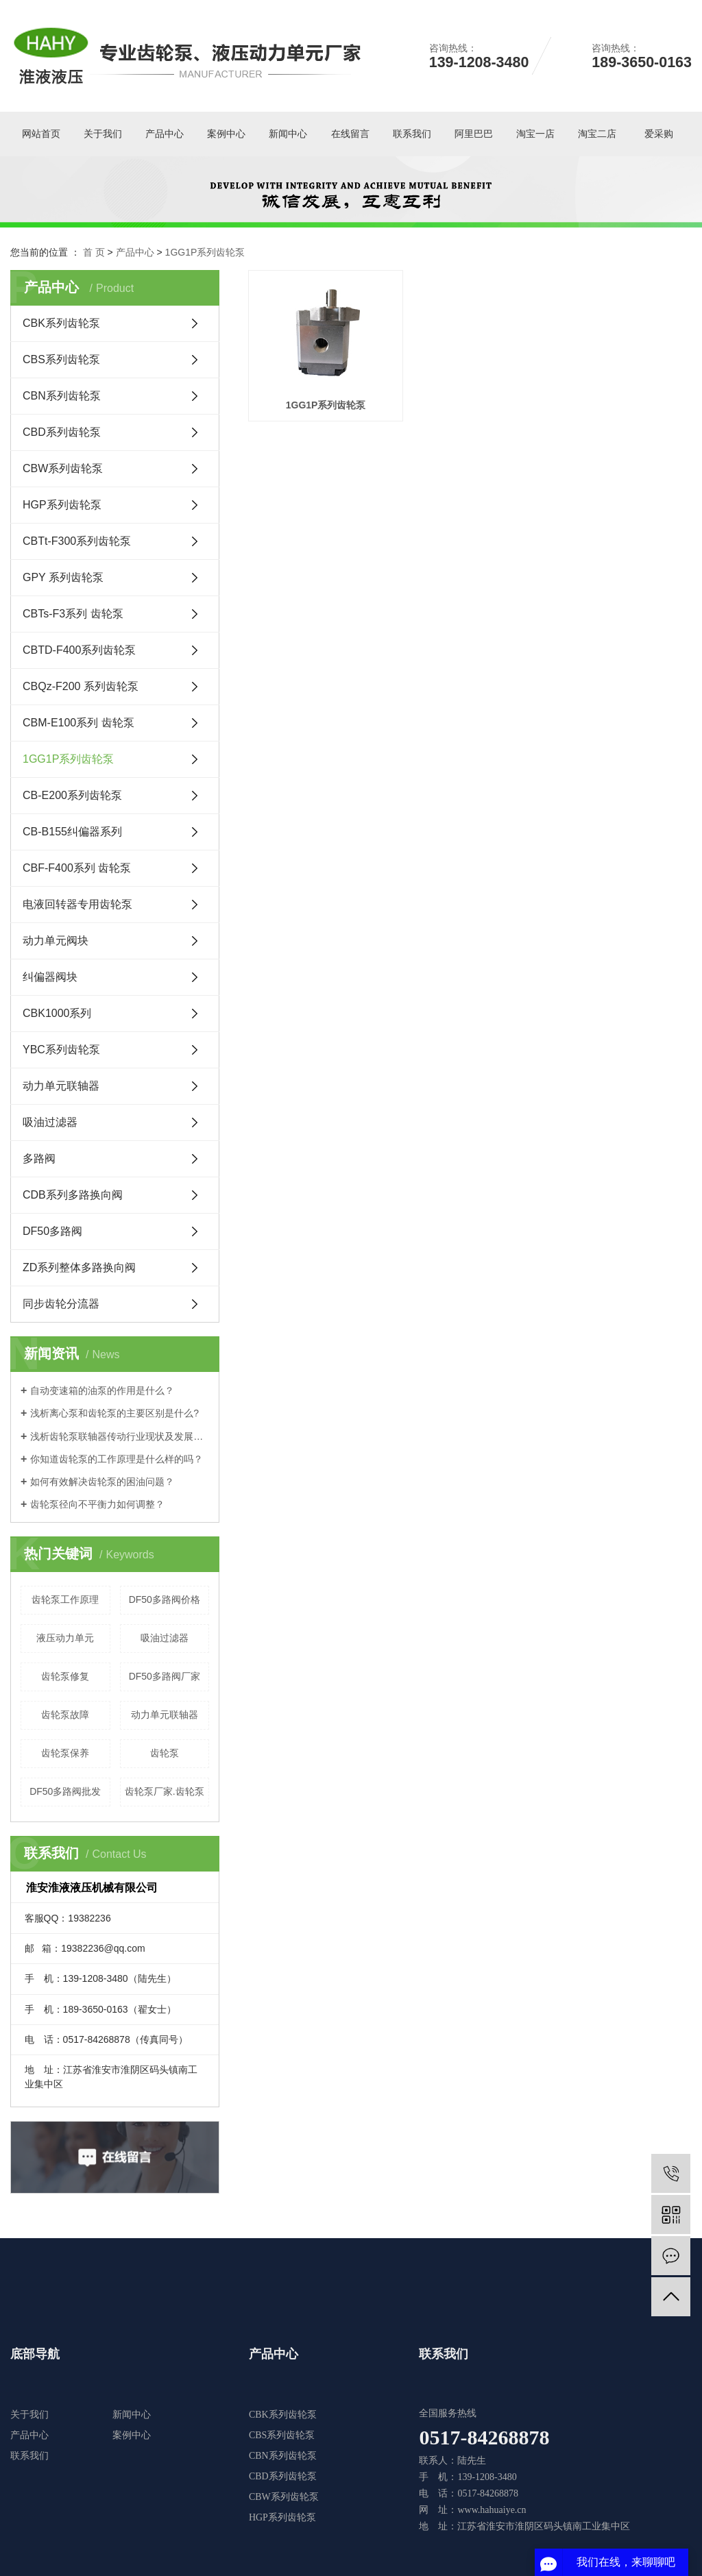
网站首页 (41, 133)
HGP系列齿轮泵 (62, 505)
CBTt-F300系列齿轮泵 (77, 541)
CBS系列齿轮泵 (61, 359)
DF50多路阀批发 (65, 1791)
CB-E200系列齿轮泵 (72, 795)
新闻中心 (288, 133)
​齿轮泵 (164, 1752)
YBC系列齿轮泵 (61, 1049)
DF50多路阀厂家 (164, 1676)
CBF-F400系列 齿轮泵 (77, 868)
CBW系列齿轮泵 (63, 468)
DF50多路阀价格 (164, 1599)
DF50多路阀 (52, 1231)
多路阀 (39, 1158)
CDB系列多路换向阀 (73, 1195)
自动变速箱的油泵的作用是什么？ (102, 1390)
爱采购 (658, 133)
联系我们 (412, 133)
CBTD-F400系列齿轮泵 (79, 650)
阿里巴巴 (474, 133)
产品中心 (164, 133)
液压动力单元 (65, 1637)
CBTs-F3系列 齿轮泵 (73, 614)
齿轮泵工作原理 (65, 1599)
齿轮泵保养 (65, 1752)
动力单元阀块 (55, 940)
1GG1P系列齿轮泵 (205, 252)
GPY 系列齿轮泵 (63, 577)
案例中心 (226, 133)
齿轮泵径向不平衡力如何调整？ (97, 1504)
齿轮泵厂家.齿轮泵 (164, 1791)
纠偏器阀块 (50, 977)
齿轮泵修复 (65, 1676)
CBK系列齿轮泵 (61, 323)
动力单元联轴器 (61, 1086)
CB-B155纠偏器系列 (72, 831)
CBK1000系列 (57, 1013)
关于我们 (103, 133)
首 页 (94, 252)
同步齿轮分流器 (61, 1304)
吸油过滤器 (50, 1122)
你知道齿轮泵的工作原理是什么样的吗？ (116, 1458)
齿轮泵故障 (65, 1714)
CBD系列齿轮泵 (62, 432)
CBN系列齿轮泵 (62, 396)
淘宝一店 (535, 133)
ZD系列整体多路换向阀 (79, 1267)
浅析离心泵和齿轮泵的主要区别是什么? (114, 1413)
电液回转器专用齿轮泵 (77, 904)
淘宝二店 (597, 133)
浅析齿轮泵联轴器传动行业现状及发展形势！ (119, 1436)
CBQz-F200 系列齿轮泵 (80, 686)
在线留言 (350, 133)
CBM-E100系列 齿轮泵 (78, 722)
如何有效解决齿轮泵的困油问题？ (102, 1481)
